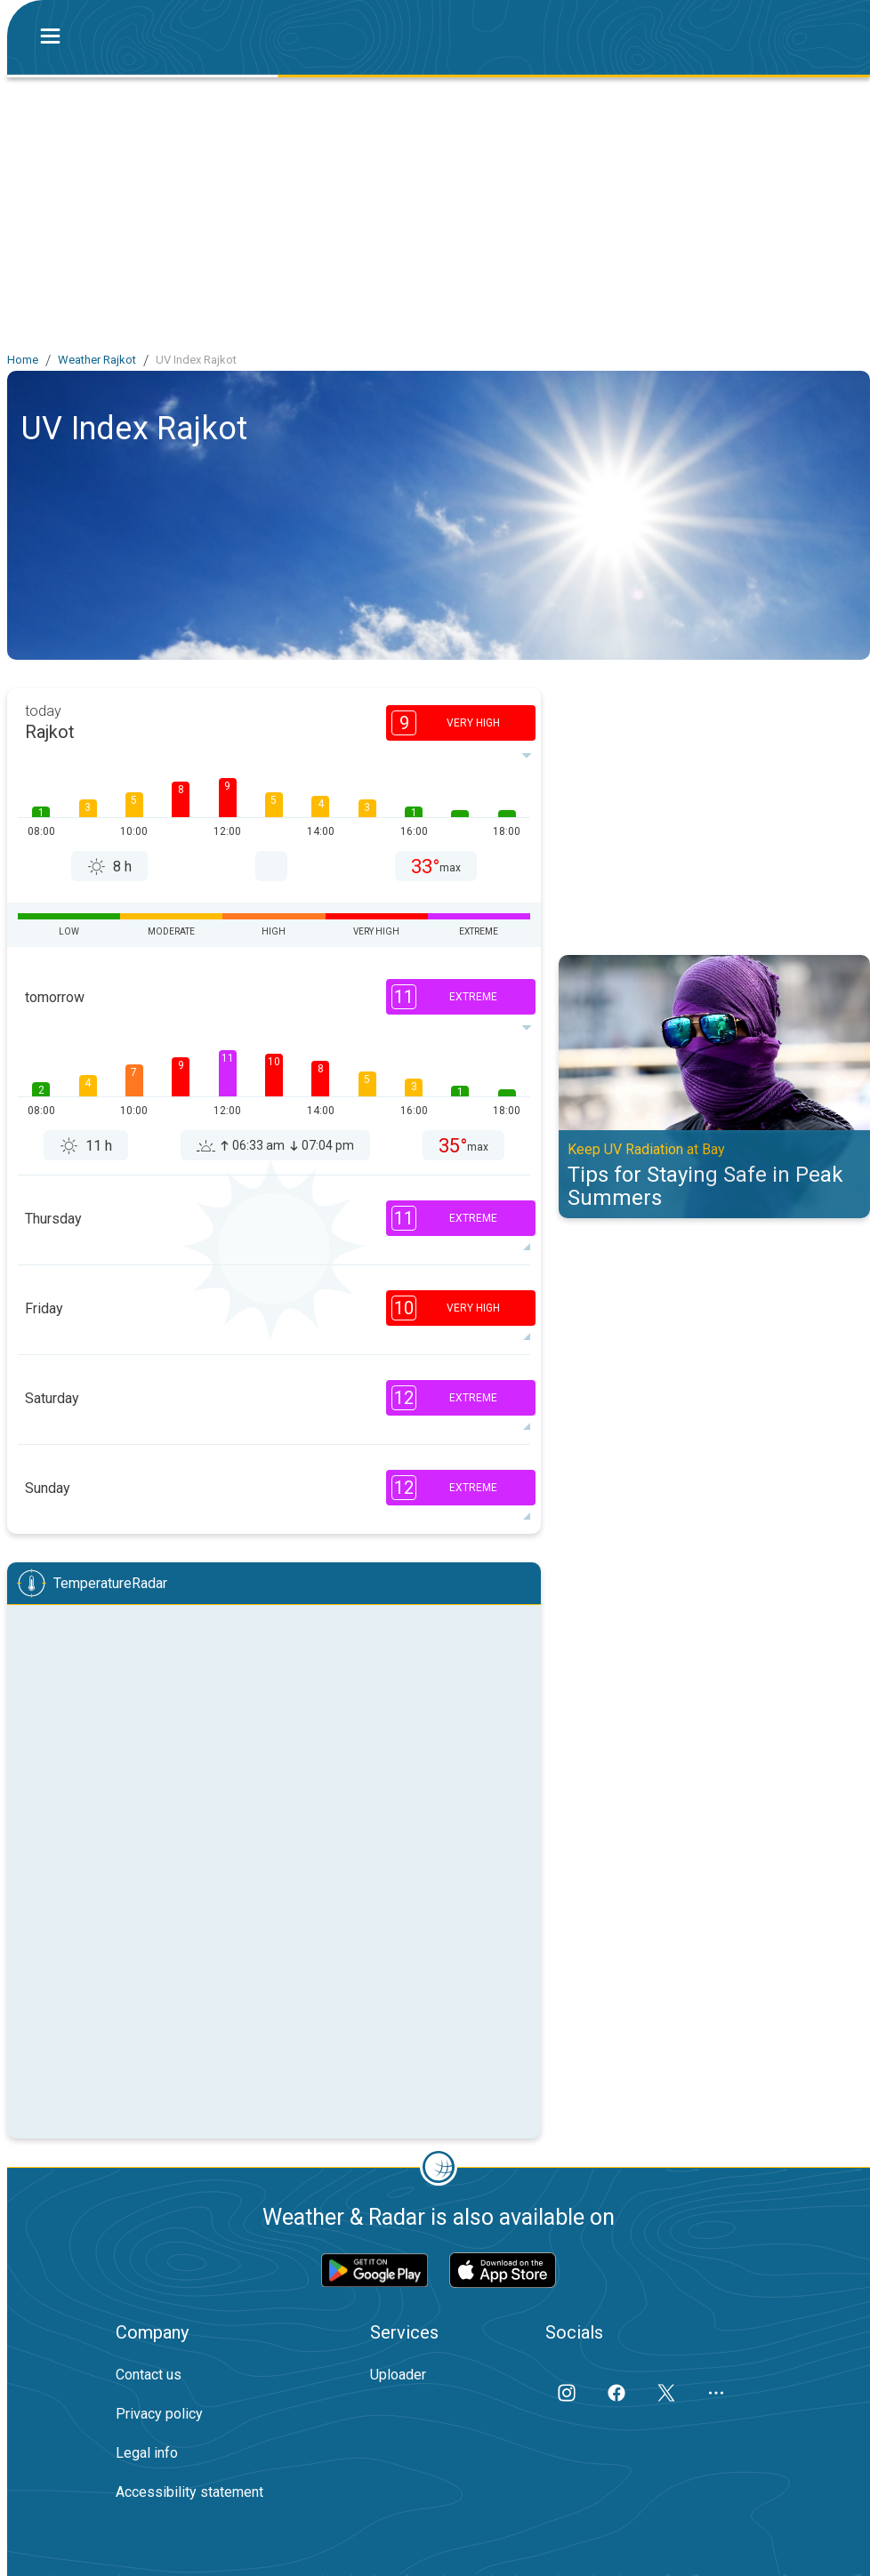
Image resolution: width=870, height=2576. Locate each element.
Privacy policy (159, 2413)
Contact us (148, 2374)
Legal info (147, 2452)
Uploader (398, 2374)
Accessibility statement (189, 2492)
